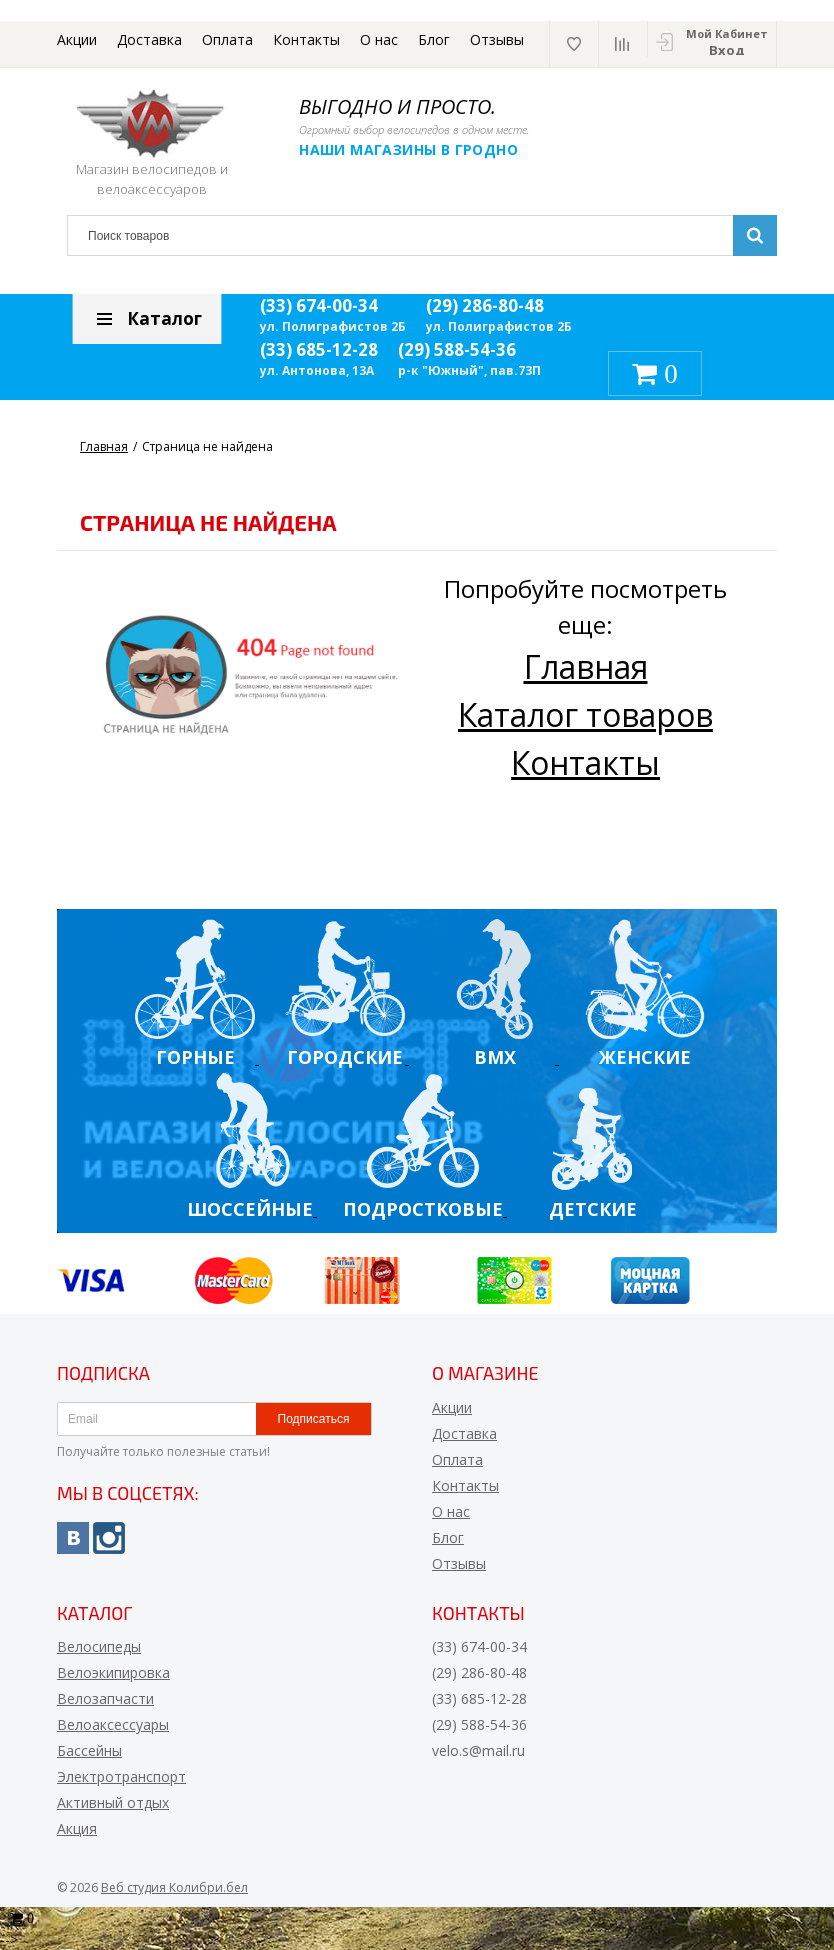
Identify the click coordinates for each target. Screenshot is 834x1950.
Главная (586, 666)
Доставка (149, 39)
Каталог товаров (585, 714)
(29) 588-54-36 (457, 349)
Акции (77, 39)
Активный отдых (113, 1802)
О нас (379, 39)
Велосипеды (99, 1646)
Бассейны (89, 1750)
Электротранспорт (121, 1776)
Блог (434, 39)
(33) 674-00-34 (319, 305)
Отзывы (497, 39)
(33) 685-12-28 (319, 349)
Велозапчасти (105, 1698)
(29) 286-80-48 (485, 305)
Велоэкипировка (113, 1672)
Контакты (306, 39)
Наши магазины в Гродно (411, 149)
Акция (77, 1828)
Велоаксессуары (113, 1724)
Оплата (227, 39)
